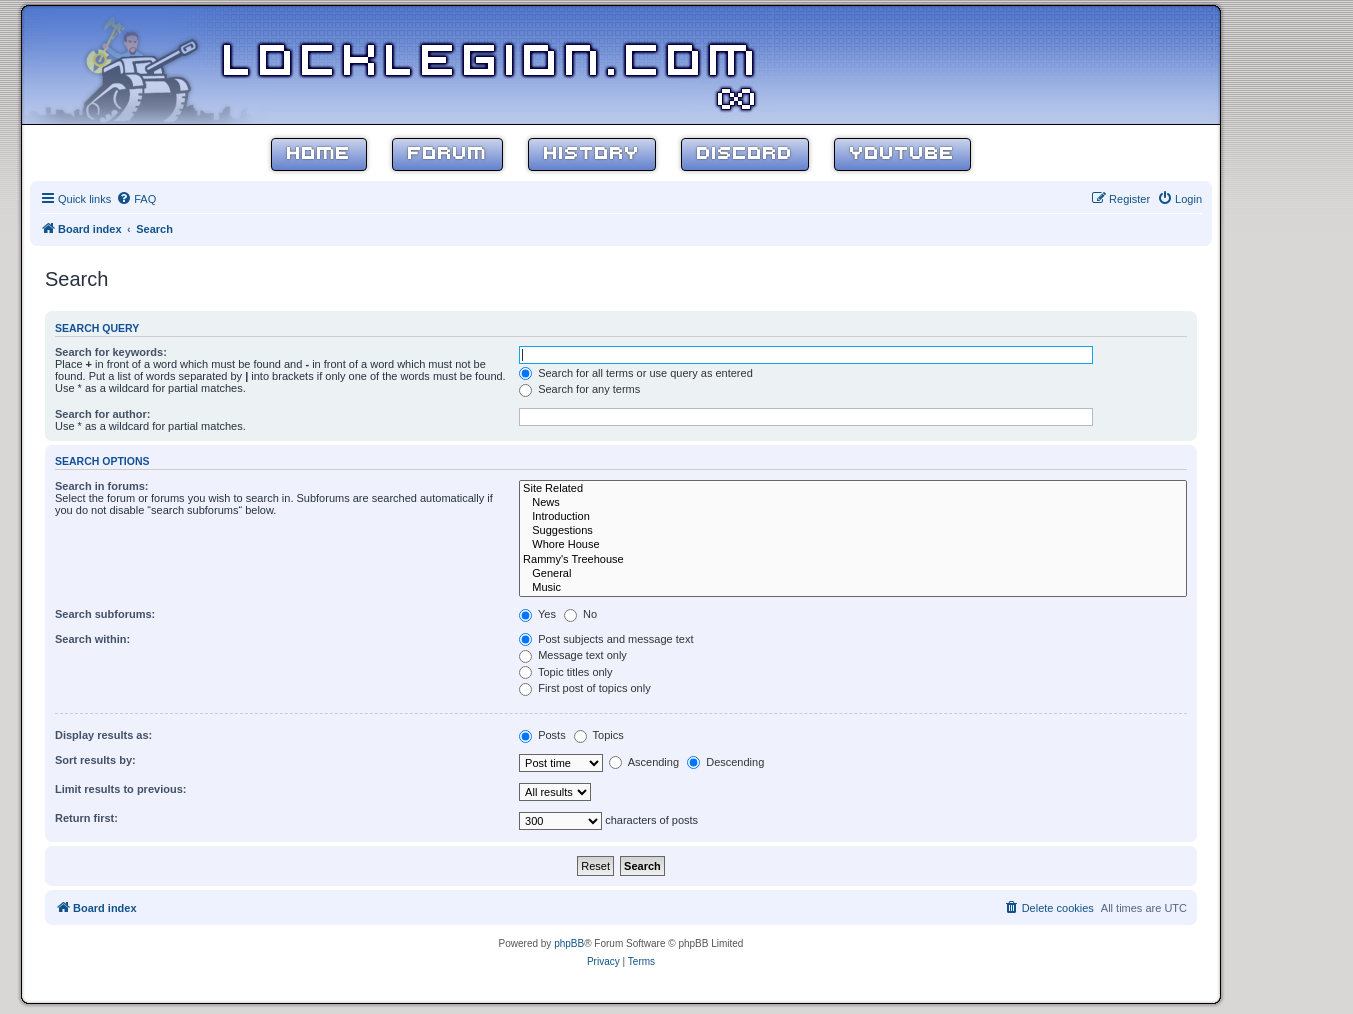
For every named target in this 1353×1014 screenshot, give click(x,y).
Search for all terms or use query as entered (636, 373)
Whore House (853, 545)
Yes (537, 614)
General (853, 574)
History (592, 154)
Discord (745, 154)
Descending (725, 762)
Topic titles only (565, 672)
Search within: (92, 639)
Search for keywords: (111, 352)
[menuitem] (136, 199)
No (580, 614)
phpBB (569, 943)
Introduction (853, 517)
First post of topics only (585, 688)
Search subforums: (105, 614)
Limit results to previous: (120, 789)
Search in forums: (102, 486)
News (853, 503)
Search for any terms (579, 389)
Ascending (644, 762)
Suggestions (853, 531)
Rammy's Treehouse (853, 560)
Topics (599, 735)
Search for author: (102, 414)
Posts (542, 735)
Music (853, 588)
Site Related (853, 489)
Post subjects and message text (606, 639)
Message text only (573, 655)
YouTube (902, 154)
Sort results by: (95, 760)
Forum (447, 154)
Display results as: (103, 735)
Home (319, 154)
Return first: (86, 818)
